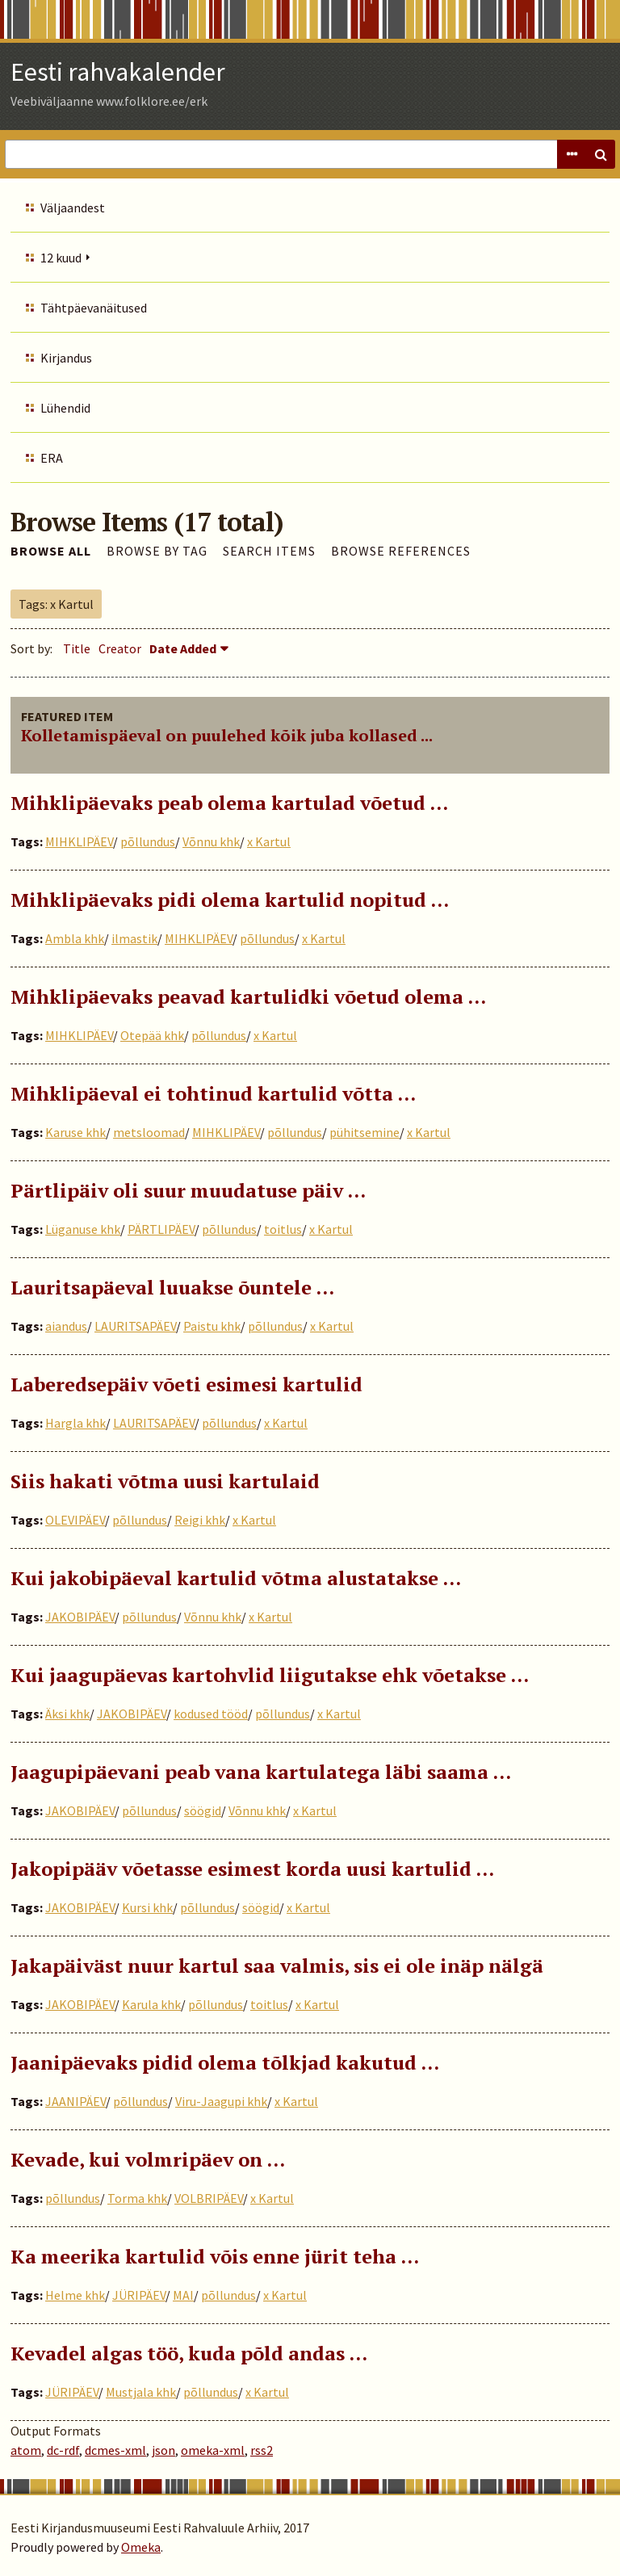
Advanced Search (571, 154)
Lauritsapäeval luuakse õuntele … (172, 1287)
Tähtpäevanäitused (93, 308)
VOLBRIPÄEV (208, 2198)
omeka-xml (213, 2450)
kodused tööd (211, 1713)
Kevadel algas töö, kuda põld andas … (188, 2353)
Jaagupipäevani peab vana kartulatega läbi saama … (260, 1772)
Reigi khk (199, 1520)
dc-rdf (63, 2450)
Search (600, 154)
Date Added (182, 648)
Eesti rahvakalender (117, 72)
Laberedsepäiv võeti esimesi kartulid (186, 1384)
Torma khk (137, 2198)
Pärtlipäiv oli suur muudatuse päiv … (188, 1190)
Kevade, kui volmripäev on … (147, 2159)
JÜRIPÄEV (138, 2295)
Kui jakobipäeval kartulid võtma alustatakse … (235, 1578)
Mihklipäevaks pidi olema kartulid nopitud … (229, 900)
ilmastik (134, 938)
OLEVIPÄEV (75, 1520)
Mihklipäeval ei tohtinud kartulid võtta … (213, 1093)
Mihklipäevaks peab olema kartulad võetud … (229, 803)
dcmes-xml (115, 2450)
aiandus (66, 1326)
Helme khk (75, 2295)
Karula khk (151, 2004)
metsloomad (149, 1132)
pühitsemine (364, 1132)
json (163, 2450)
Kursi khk (147, 1907)
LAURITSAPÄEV (135, 1326)
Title (76, 648)
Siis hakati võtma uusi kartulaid (165, 1481)
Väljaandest (72, 207)
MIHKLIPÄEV (79, 841)
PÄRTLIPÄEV (161, 1229)
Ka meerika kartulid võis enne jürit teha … (214, 2256)
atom (25, 2450)
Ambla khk (74, 938)
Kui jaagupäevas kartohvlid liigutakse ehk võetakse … (269, 1675)
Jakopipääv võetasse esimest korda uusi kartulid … (252, 1869)
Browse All (50, 551)
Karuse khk (75, 1132)
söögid (202, 1810)
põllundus (147, 841)
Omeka (141, 2547)
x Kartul (269, 841)
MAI (183, 2295)
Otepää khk (152, 1035)
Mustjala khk (141, 2392)
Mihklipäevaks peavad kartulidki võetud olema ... (248, 996)
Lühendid (65, 408)
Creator (119, 648)
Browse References (401, 551)
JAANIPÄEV (75, 2101)
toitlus (283, 1229)
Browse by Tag (157, 551)
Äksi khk (67, 1713)
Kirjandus (66, 358)
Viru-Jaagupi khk (221, 2101)
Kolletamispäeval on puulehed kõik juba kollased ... (227, 735)
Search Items (269, 551)
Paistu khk (212, 1326)
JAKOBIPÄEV (80, 1617)
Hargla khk (75, 1423)
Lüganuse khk (82, 1229)
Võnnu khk (211, 841)
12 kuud (61, 258)
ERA (51, 458)
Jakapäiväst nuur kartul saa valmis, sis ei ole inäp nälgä (276, 1965)
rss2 (261, 2450)
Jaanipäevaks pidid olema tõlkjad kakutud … (224, 2062)
